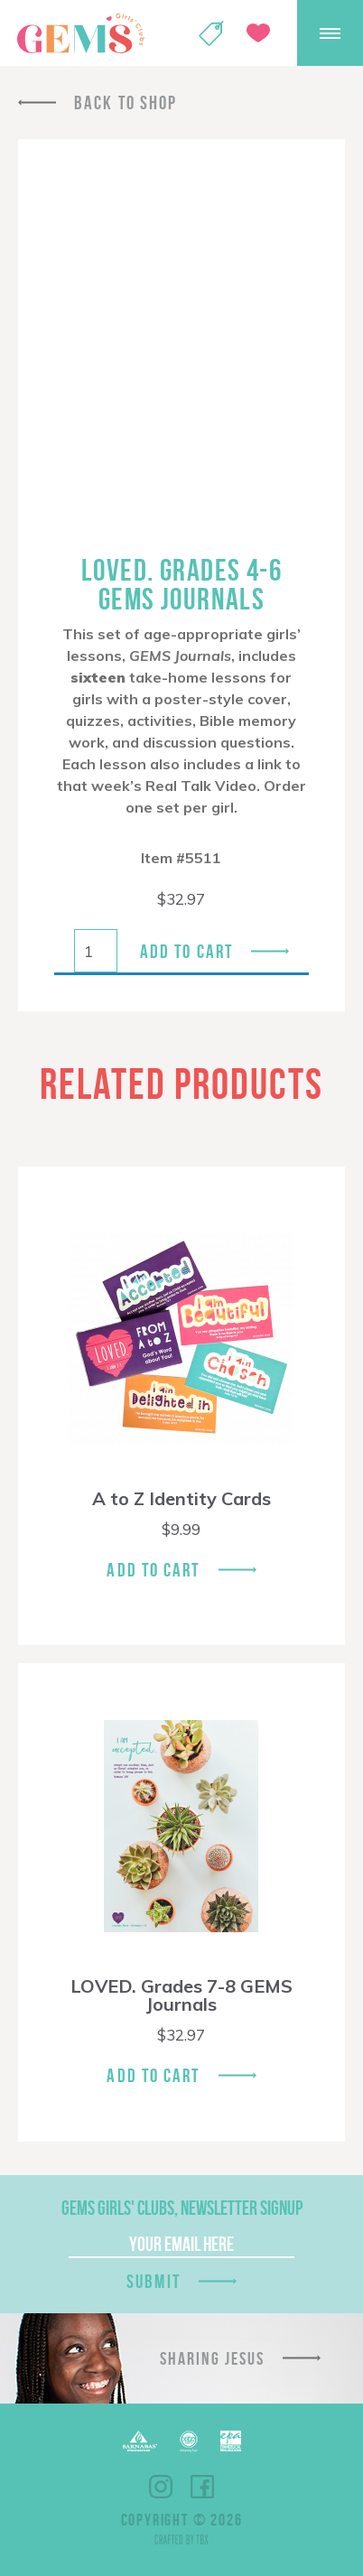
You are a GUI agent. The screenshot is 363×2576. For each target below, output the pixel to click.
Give (258, 33)
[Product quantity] (95, 950)
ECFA (189, 2441)
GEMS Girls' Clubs (80, 33)
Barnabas (140, 2441)
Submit (153, 2281)
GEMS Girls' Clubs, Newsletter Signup (181, 2208)
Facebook (202, 2486)
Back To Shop (125, 102)
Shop (211, 33)
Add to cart (186, 951)
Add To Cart (153, 1569)
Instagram (160, 2486)
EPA (230, 2441)
